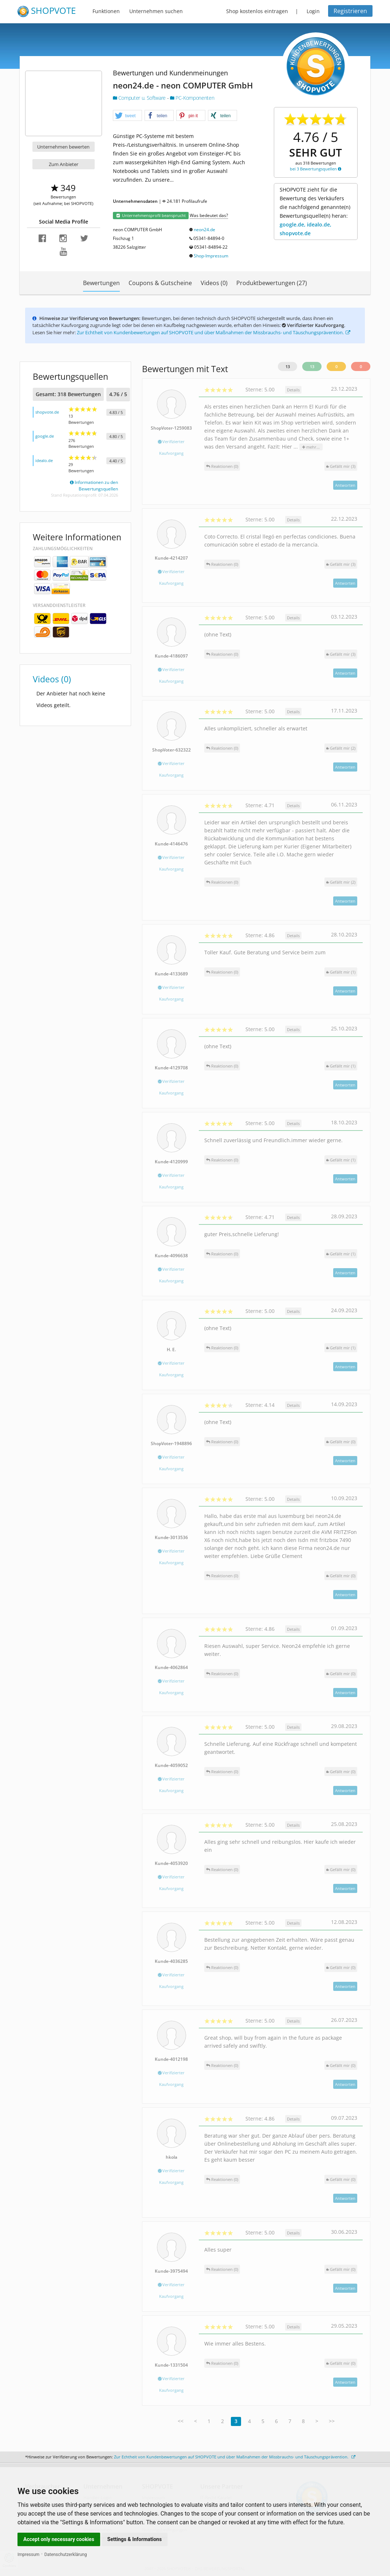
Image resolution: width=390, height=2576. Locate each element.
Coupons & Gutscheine (160, 283)
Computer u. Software (140, 97)
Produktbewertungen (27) (271, 283)
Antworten (345, 485)
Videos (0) (214, 283)
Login (313, 11)
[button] (127, 115)
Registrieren (350, 11)
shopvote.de (47, 412)
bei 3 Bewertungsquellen (315, 168)
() (340, 466)
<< (181, 2421)
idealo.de (44, 460)
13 (287, 366)
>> (332, 2421)
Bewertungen (101, 283)
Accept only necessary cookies (58, 2539)
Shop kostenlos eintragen (257, 11)
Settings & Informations (134, 2539)
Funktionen (106, 11)
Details (293, 389)
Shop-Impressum (211, 256)
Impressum (28, 2554)
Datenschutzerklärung (65, 2554)
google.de (44, 436)
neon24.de (204, 229)
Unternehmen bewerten (63, 146)
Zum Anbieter (63, 164)
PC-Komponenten (192, 97)
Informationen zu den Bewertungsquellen (94, 485)
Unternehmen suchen (156, 11)
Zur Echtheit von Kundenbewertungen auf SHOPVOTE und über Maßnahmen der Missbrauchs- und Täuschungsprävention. (213, 332)
